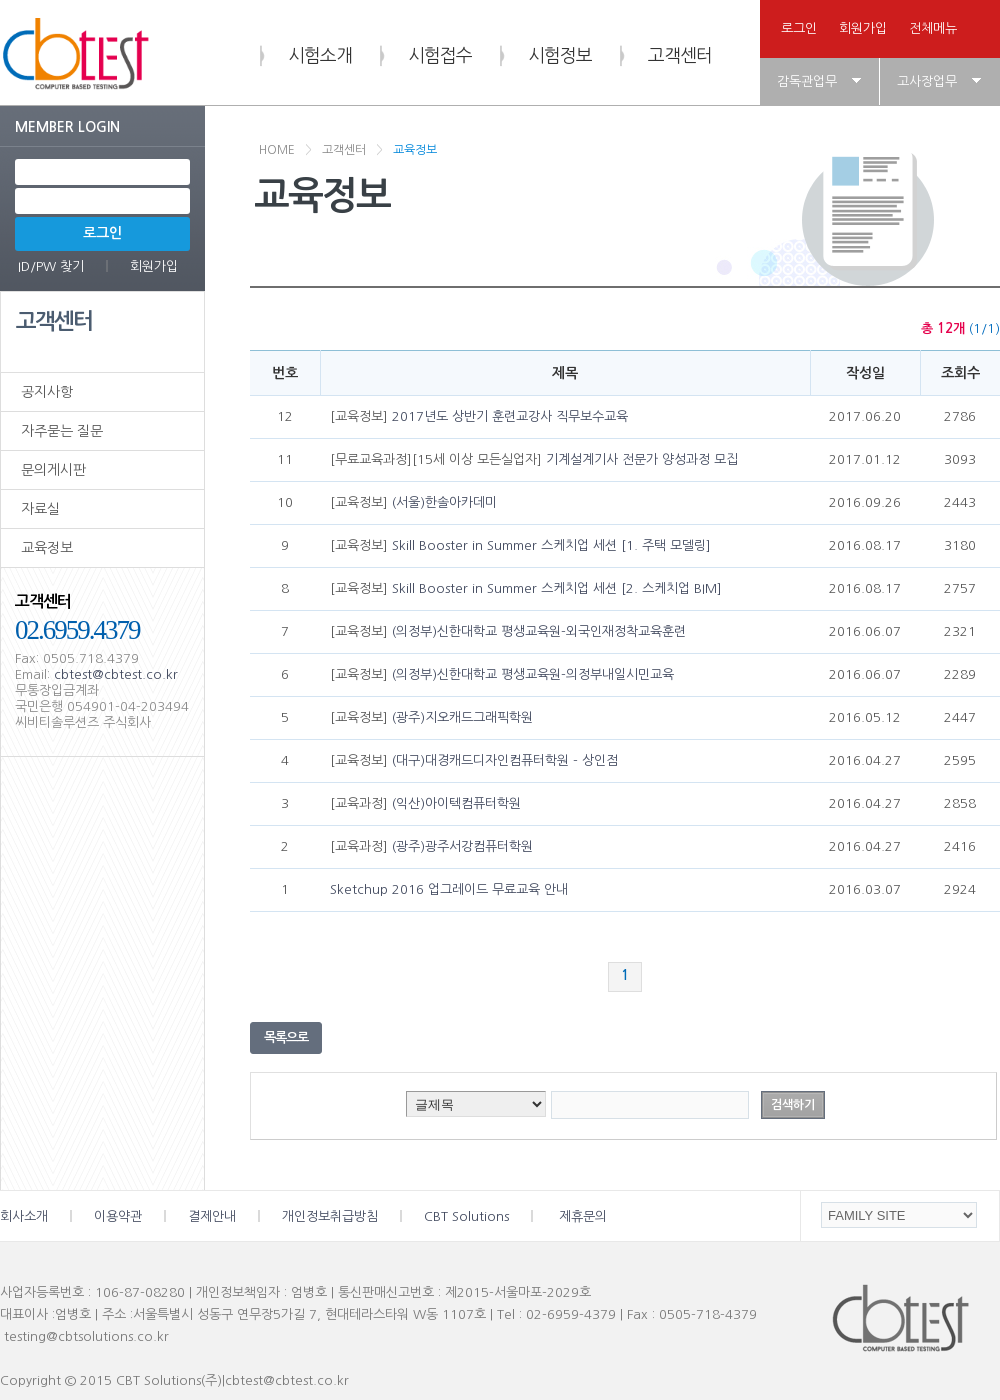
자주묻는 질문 (62, 431)
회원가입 (863, 28)
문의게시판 (53, 470)
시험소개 (320, 56)
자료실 (40, 509)
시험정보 (560, 56)
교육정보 (47, 548)
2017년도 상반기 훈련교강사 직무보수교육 (510, 416)
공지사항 (47, 392)
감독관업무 (807, 81)
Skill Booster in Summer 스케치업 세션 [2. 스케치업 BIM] (557, 588)
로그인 (799, 28)
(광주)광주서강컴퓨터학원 (462, 846)
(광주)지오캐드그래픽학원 (462, 717)
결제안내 (235, 1216)
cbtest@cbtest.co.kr (116, 674)
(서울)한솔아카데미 (444, 502)
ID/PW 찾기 (51, 266)
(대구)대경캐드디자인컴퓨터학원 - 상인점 (505, 760)
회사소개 (47, 1216)
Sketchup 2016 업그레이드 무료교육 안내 (449, 889)
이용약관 (141, 1216)
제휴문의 (583, 1216)
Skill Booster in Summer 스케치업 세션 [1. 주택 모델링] (551, 545)
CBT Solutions (491, 1216)
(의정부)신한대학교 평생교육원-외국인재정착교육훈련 (539, 631)
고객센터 (680, 56)
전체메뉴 (933, 28)
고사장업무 (927, 81)
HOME (277, 150)
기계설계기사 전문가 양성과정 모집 (642, 459)
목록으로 (286, 1037)
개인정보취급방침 (353, 1216)
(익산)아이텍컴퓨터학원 (456, 803)
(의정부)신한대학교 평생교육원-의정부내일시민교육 (533, 674)
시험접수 (440, 56)
